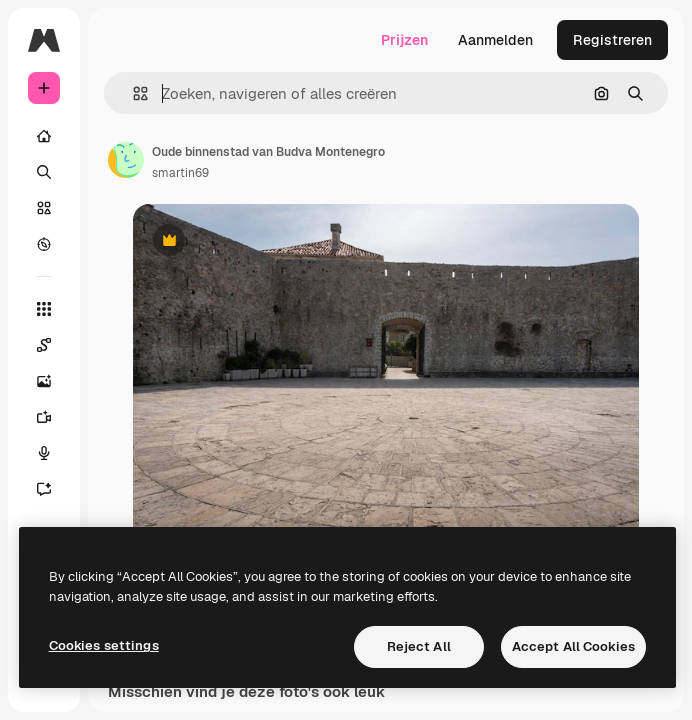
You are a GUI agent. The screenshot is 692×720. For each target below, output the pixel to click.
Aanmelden (495, 40)
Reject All (419, 646)
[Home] (44, 136)
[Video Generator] (44, 417)
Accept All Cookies (573, 646)
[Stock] (44, 208)
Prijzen (404, 40)
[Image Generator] (44, 381)
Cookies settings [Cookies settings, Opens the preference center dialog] (104, 645)
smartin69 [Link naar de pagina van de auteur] (180, 173)
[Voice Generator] (44, 453)
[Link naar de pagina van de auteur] (126, 160)
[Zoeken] (44, 172)
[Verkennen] (44, 244)
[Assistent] (44, 489)
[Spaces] (44, 345)
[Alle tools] (44, 309)
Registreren (612, 40)
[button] (132, 93)
